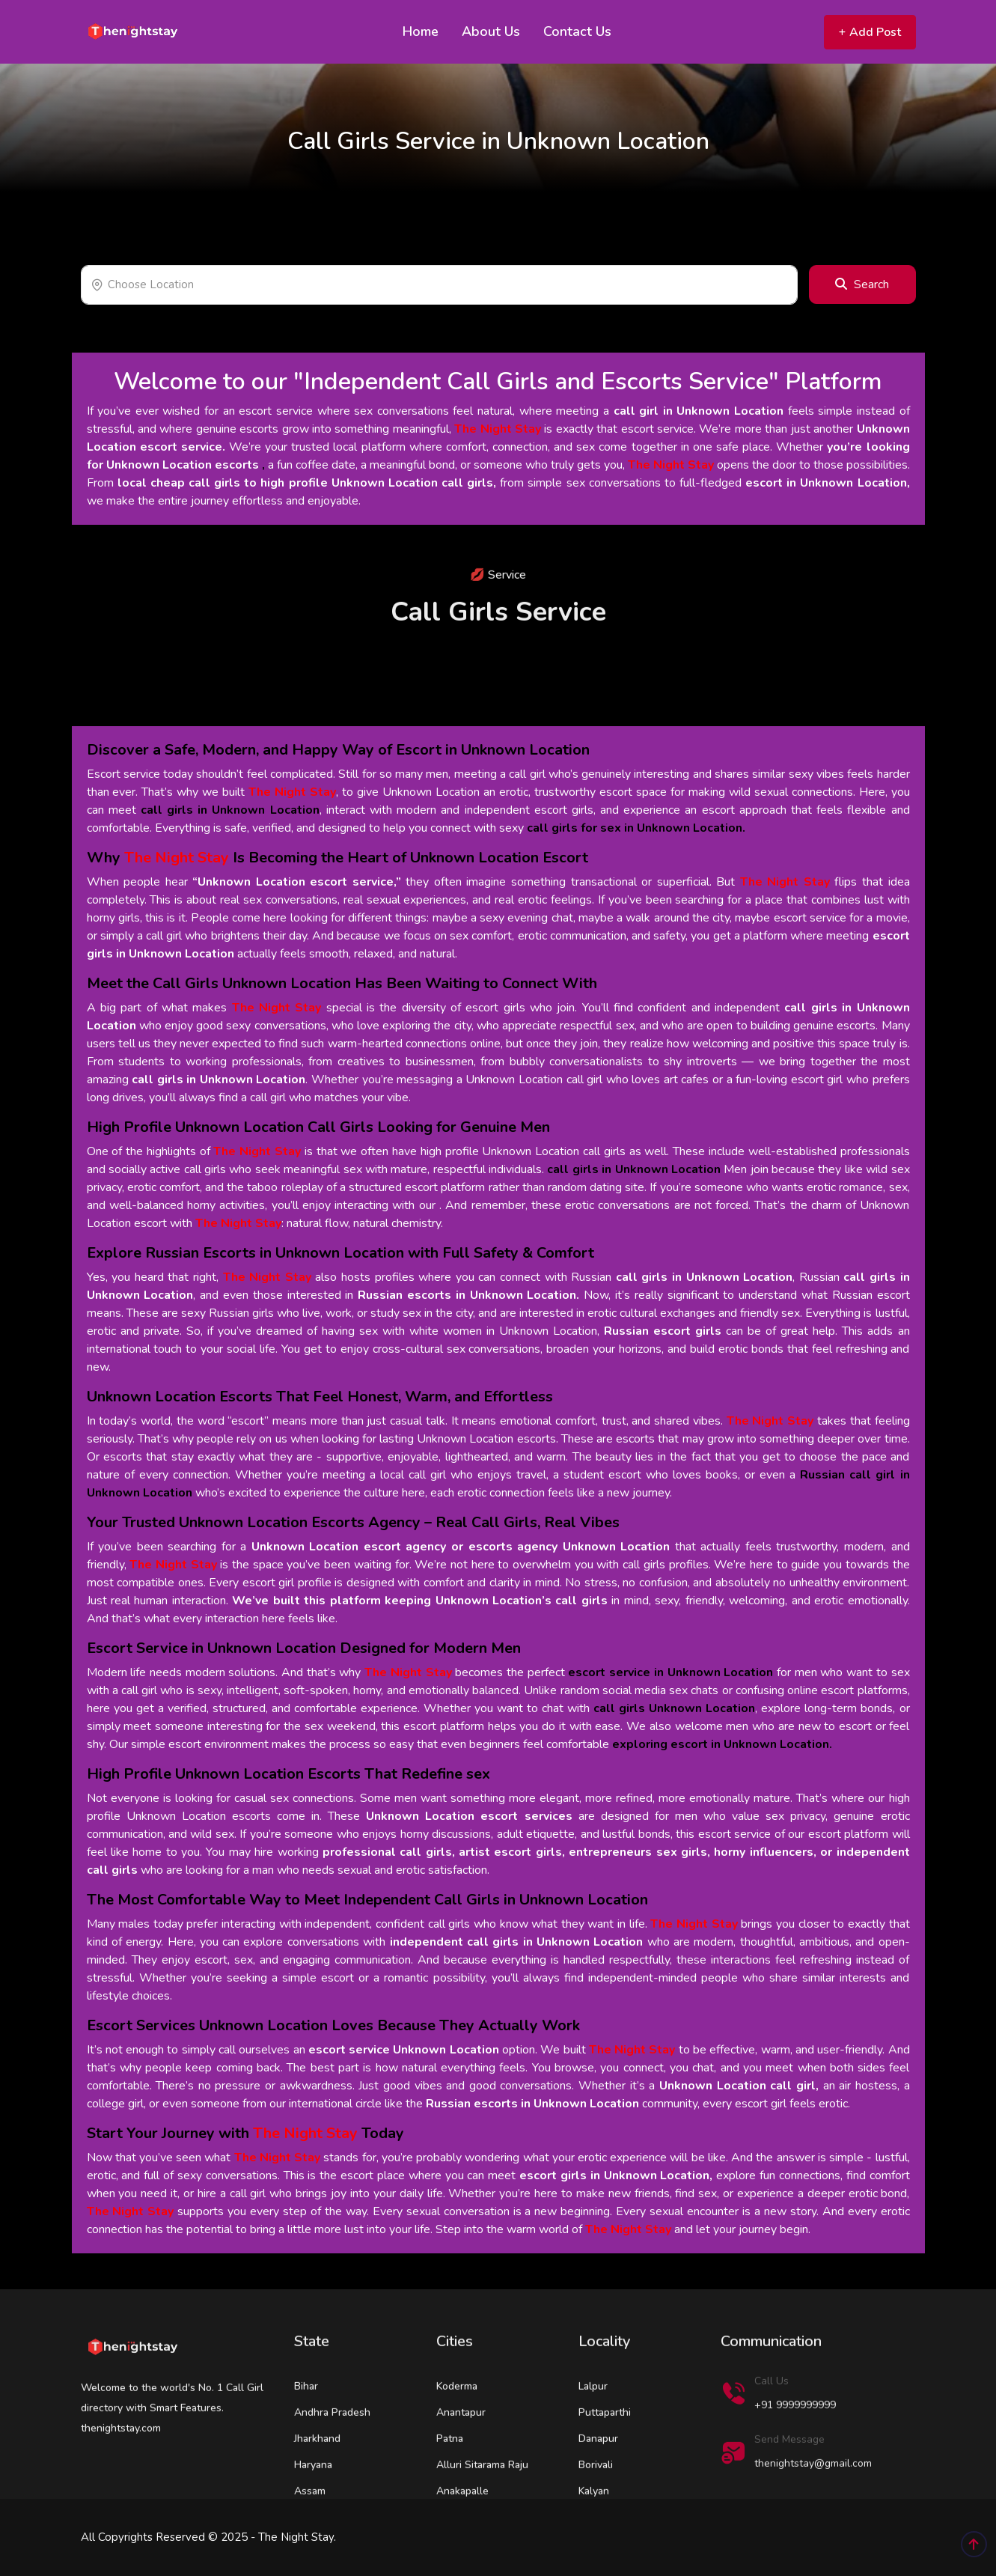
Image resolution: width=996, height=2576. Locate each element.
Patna (449, 2494)
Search (862, 284)
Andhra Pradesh (332, 2468)
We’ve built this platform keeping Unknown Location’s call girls (420, 1600)
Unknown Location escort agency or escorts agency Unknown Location (460, 1546)
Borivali (595, 2520)
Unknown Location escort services (469, 1816)
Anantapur (461, 2468)
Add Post (870, 32)
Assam (310, 2546)
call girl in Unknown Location (699, 411)
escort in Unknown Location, (827, 483)
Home (421, 31)
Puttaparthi (604, 2468)
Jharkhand (317, 2494)
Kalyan (593, 2546)
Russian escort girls (662, 1331)
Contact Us (577, 31)
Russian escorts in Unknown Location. (468, 1295)
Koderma (456, 2442)
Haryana (313, 2520)
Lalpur (593, 2442)
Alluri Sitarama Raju (482, 2520)
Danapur (598, 2494)
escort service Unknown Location (403, 2049)
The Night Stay (497, 429)
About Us (491, 31)
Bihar (306, 2442)
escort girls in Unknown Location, (615, 2175)
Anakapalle (462, 2546)
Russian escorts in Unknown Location (532, 2103)
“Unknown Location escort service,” (296, 882)
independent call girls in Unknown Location (517, 1942)
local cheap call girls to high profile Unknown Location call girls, (306, 483)
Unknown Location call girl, (739, 2085)
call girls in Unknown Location (218, 1079)
